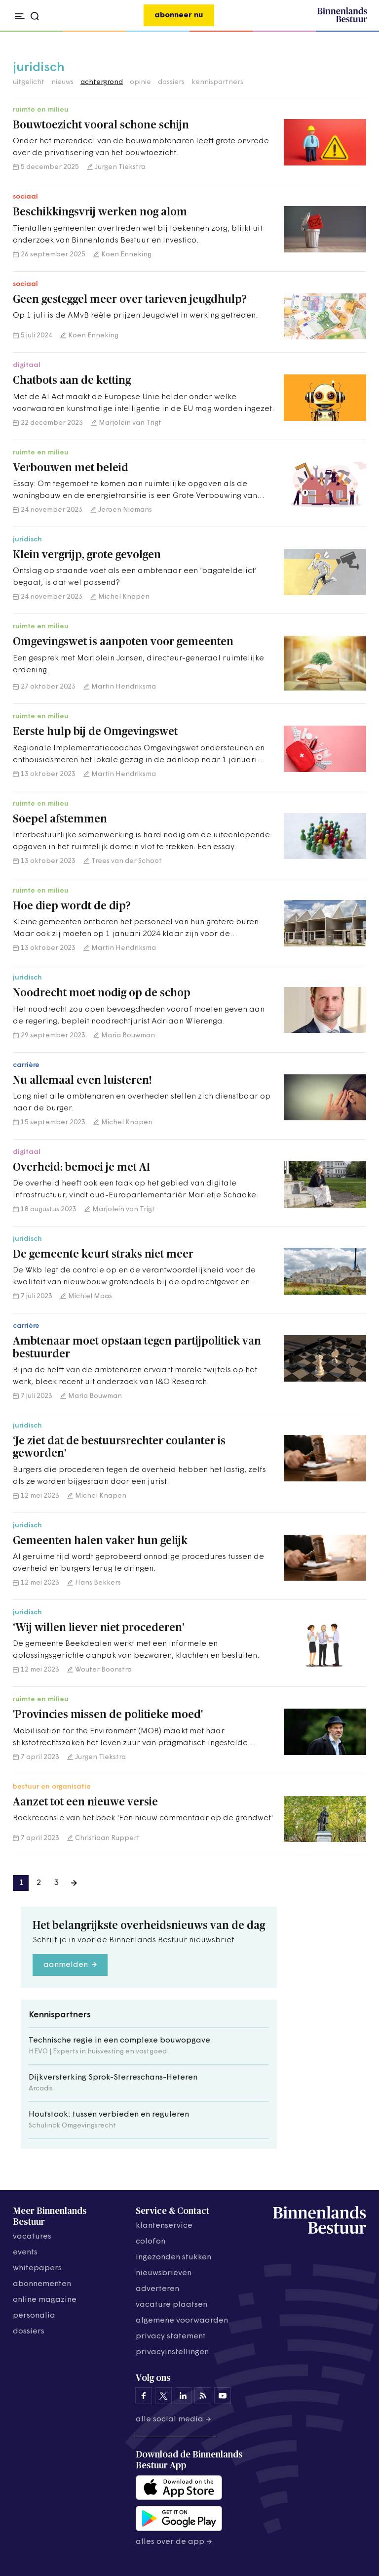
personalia (34, 2316)
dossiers (171, 82)
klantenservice (164, 2226)
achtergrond (101, 82)
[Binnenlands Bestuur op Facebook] (144, 2396)
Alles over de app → (174, 2542)
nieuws (62, 82)
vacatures (32, 2237)
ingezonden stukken (173, 2257)
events (25, 2252)
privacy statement (171, 2336)
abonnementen (42, 2284)
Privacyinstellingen (172, 2352)
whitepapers (37, 2268)
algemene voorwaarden (182, 2321)
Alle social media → (173, 2419)
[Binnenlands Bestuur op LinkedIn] (183, 2396)
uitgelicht (28, 82)
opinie (140, 82)
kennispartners (217, 82)
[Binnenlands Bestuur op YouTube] (222, 2396)
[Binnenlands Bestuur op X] (163, 2396)
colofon (150, 2242)
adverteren (157, 2289)
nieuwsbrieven (163, 2273)
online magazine (44, 2300)
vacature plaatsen (171, 2305)
